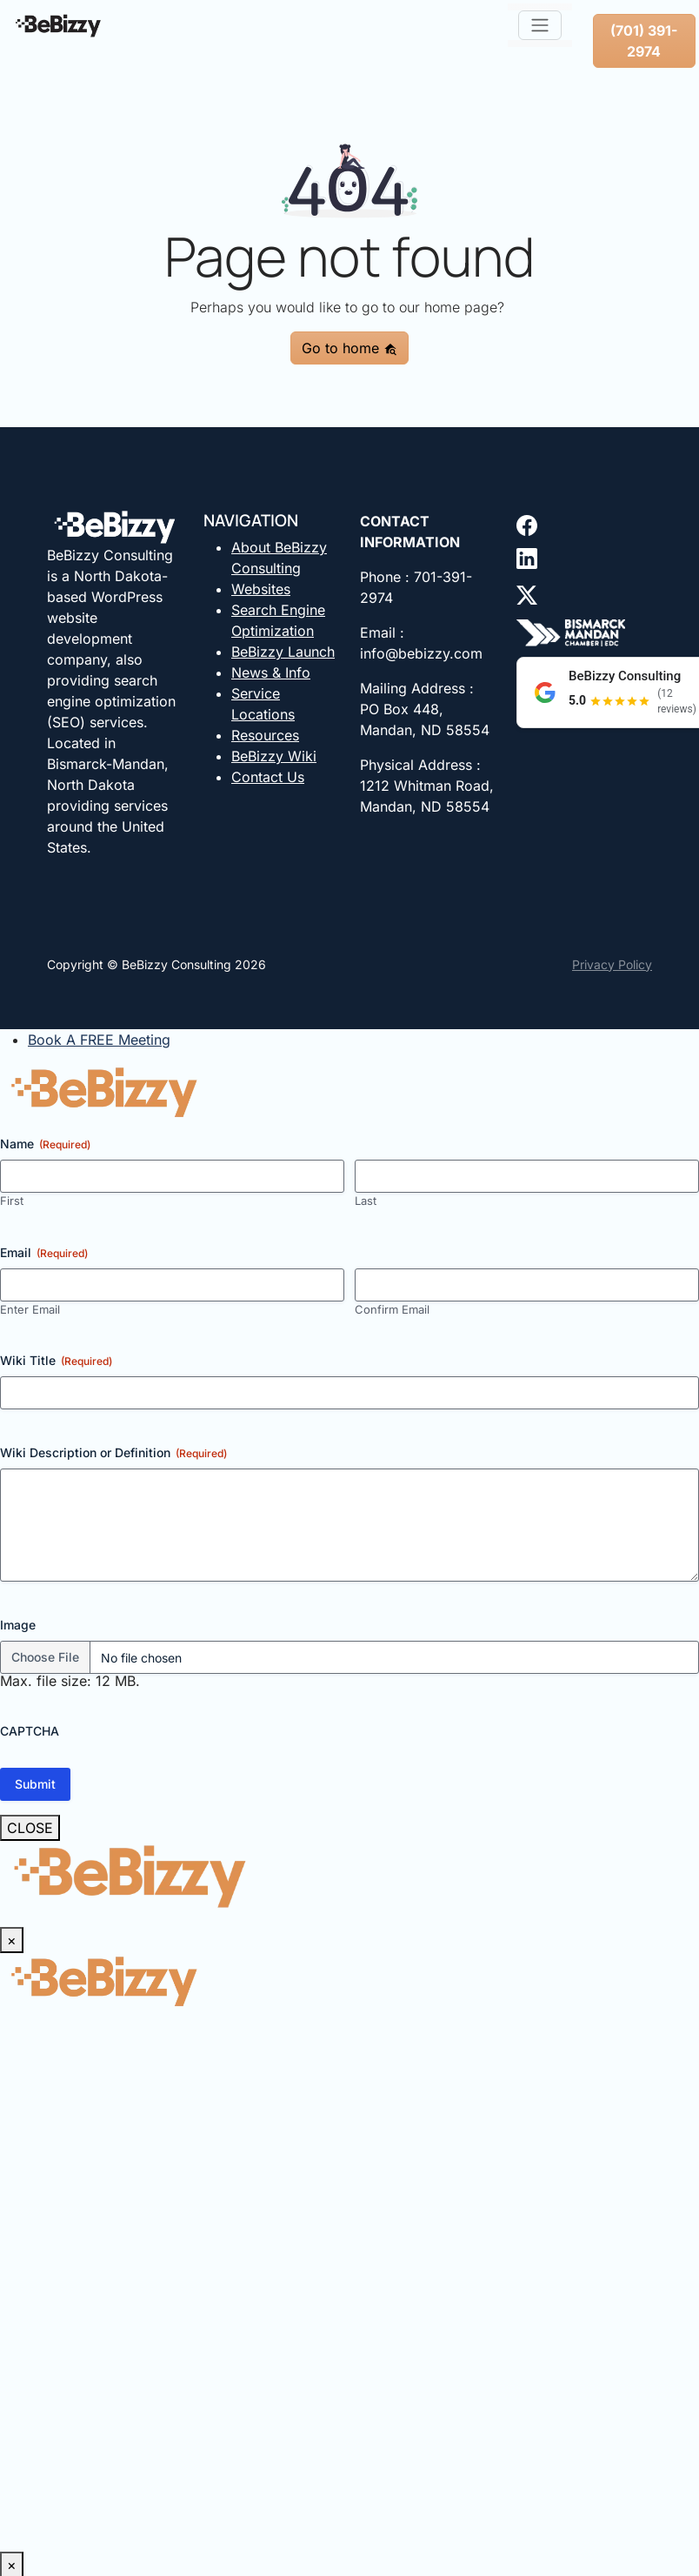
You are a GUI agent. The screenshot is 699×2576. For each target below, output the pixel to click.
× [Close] (12, 1940)
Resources (265, 735)
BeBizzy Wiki (273, 756)
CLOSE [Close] (30, 1828)
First (11, 1201)
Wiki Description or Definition (113, 1453)
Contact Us (267, 777)
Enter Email (30, 1309)
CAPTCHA (29, 1730)
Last (365, 1201)
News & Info (270, 672)
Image (18, 1624)
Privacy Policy (612, 964)
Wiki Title (56, 1360)
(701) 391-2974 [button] (643, 41)
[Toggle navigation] (540, 25)
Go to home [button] (349, 348)
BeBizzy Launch (283, 651)
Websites (260, 589)
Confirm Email (392, 1309)
